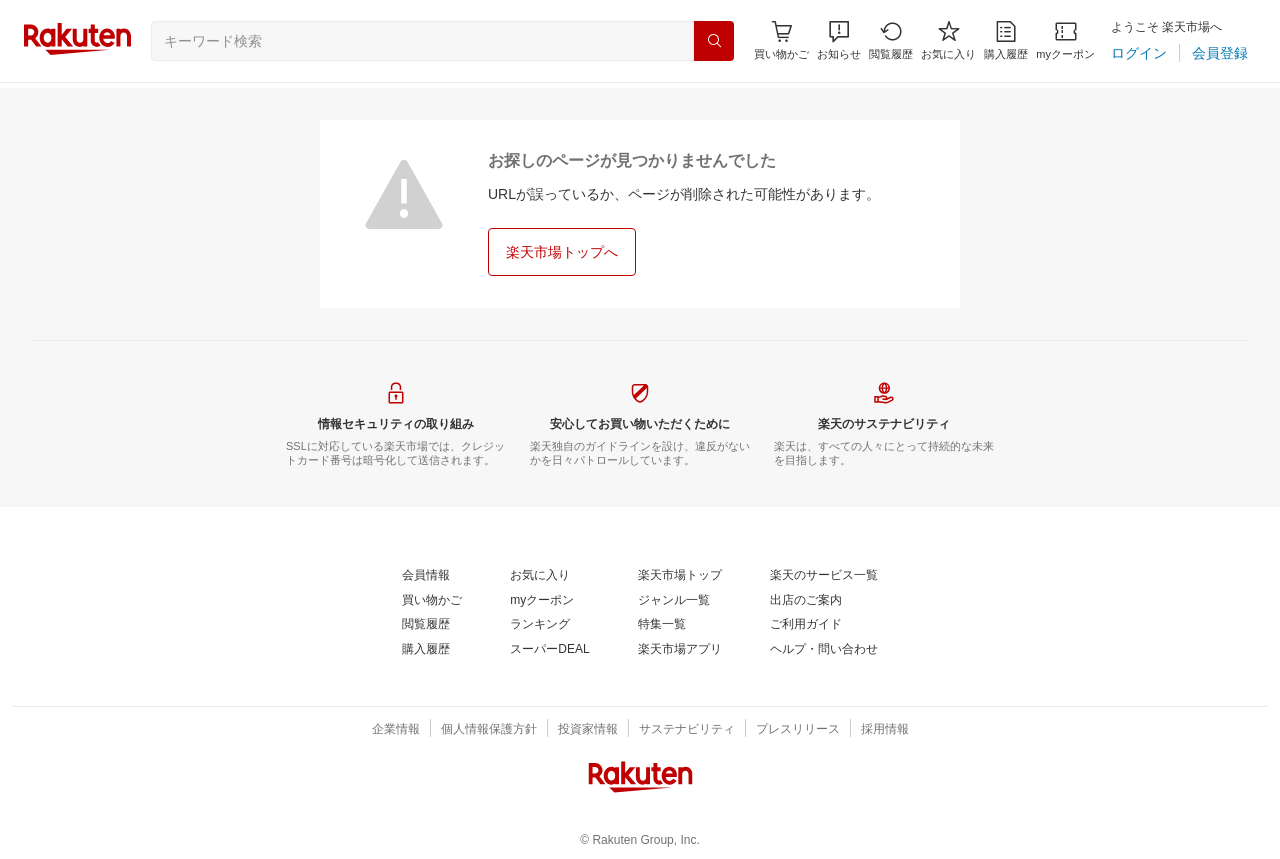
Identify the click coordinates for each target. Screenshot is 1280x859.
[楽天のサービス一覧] (824, 576)
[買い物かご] (432, 601)
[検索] (714, 41)
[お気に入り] (948, 40)
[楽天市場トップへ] (562, 252)
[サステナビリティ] (687, 730)
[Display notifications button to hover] (781, 40)
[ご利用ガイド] (806, 625)
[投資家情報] (588, 730)
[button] (839, 40)
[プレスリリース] (798, 730)
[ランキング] (540, 625)
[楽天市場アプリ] (680, 650)
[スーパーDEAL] (549, 650)
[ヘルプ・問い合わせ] (824, 650)
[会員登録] (1220, 53)
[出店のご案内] (806, 601)
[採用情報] (885, 730)
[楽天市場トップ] (680, 576)
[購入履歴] (1006, 40)
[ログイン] (1139, 53)
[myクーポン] (1065, 40)
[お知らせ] (839, 40)
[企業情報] (396, 730)
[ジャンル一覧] (674, 601)
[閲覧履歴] (891, 40)
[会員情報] (426, 576)
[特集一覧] (662, 625)
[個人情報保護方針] (489, 730)
